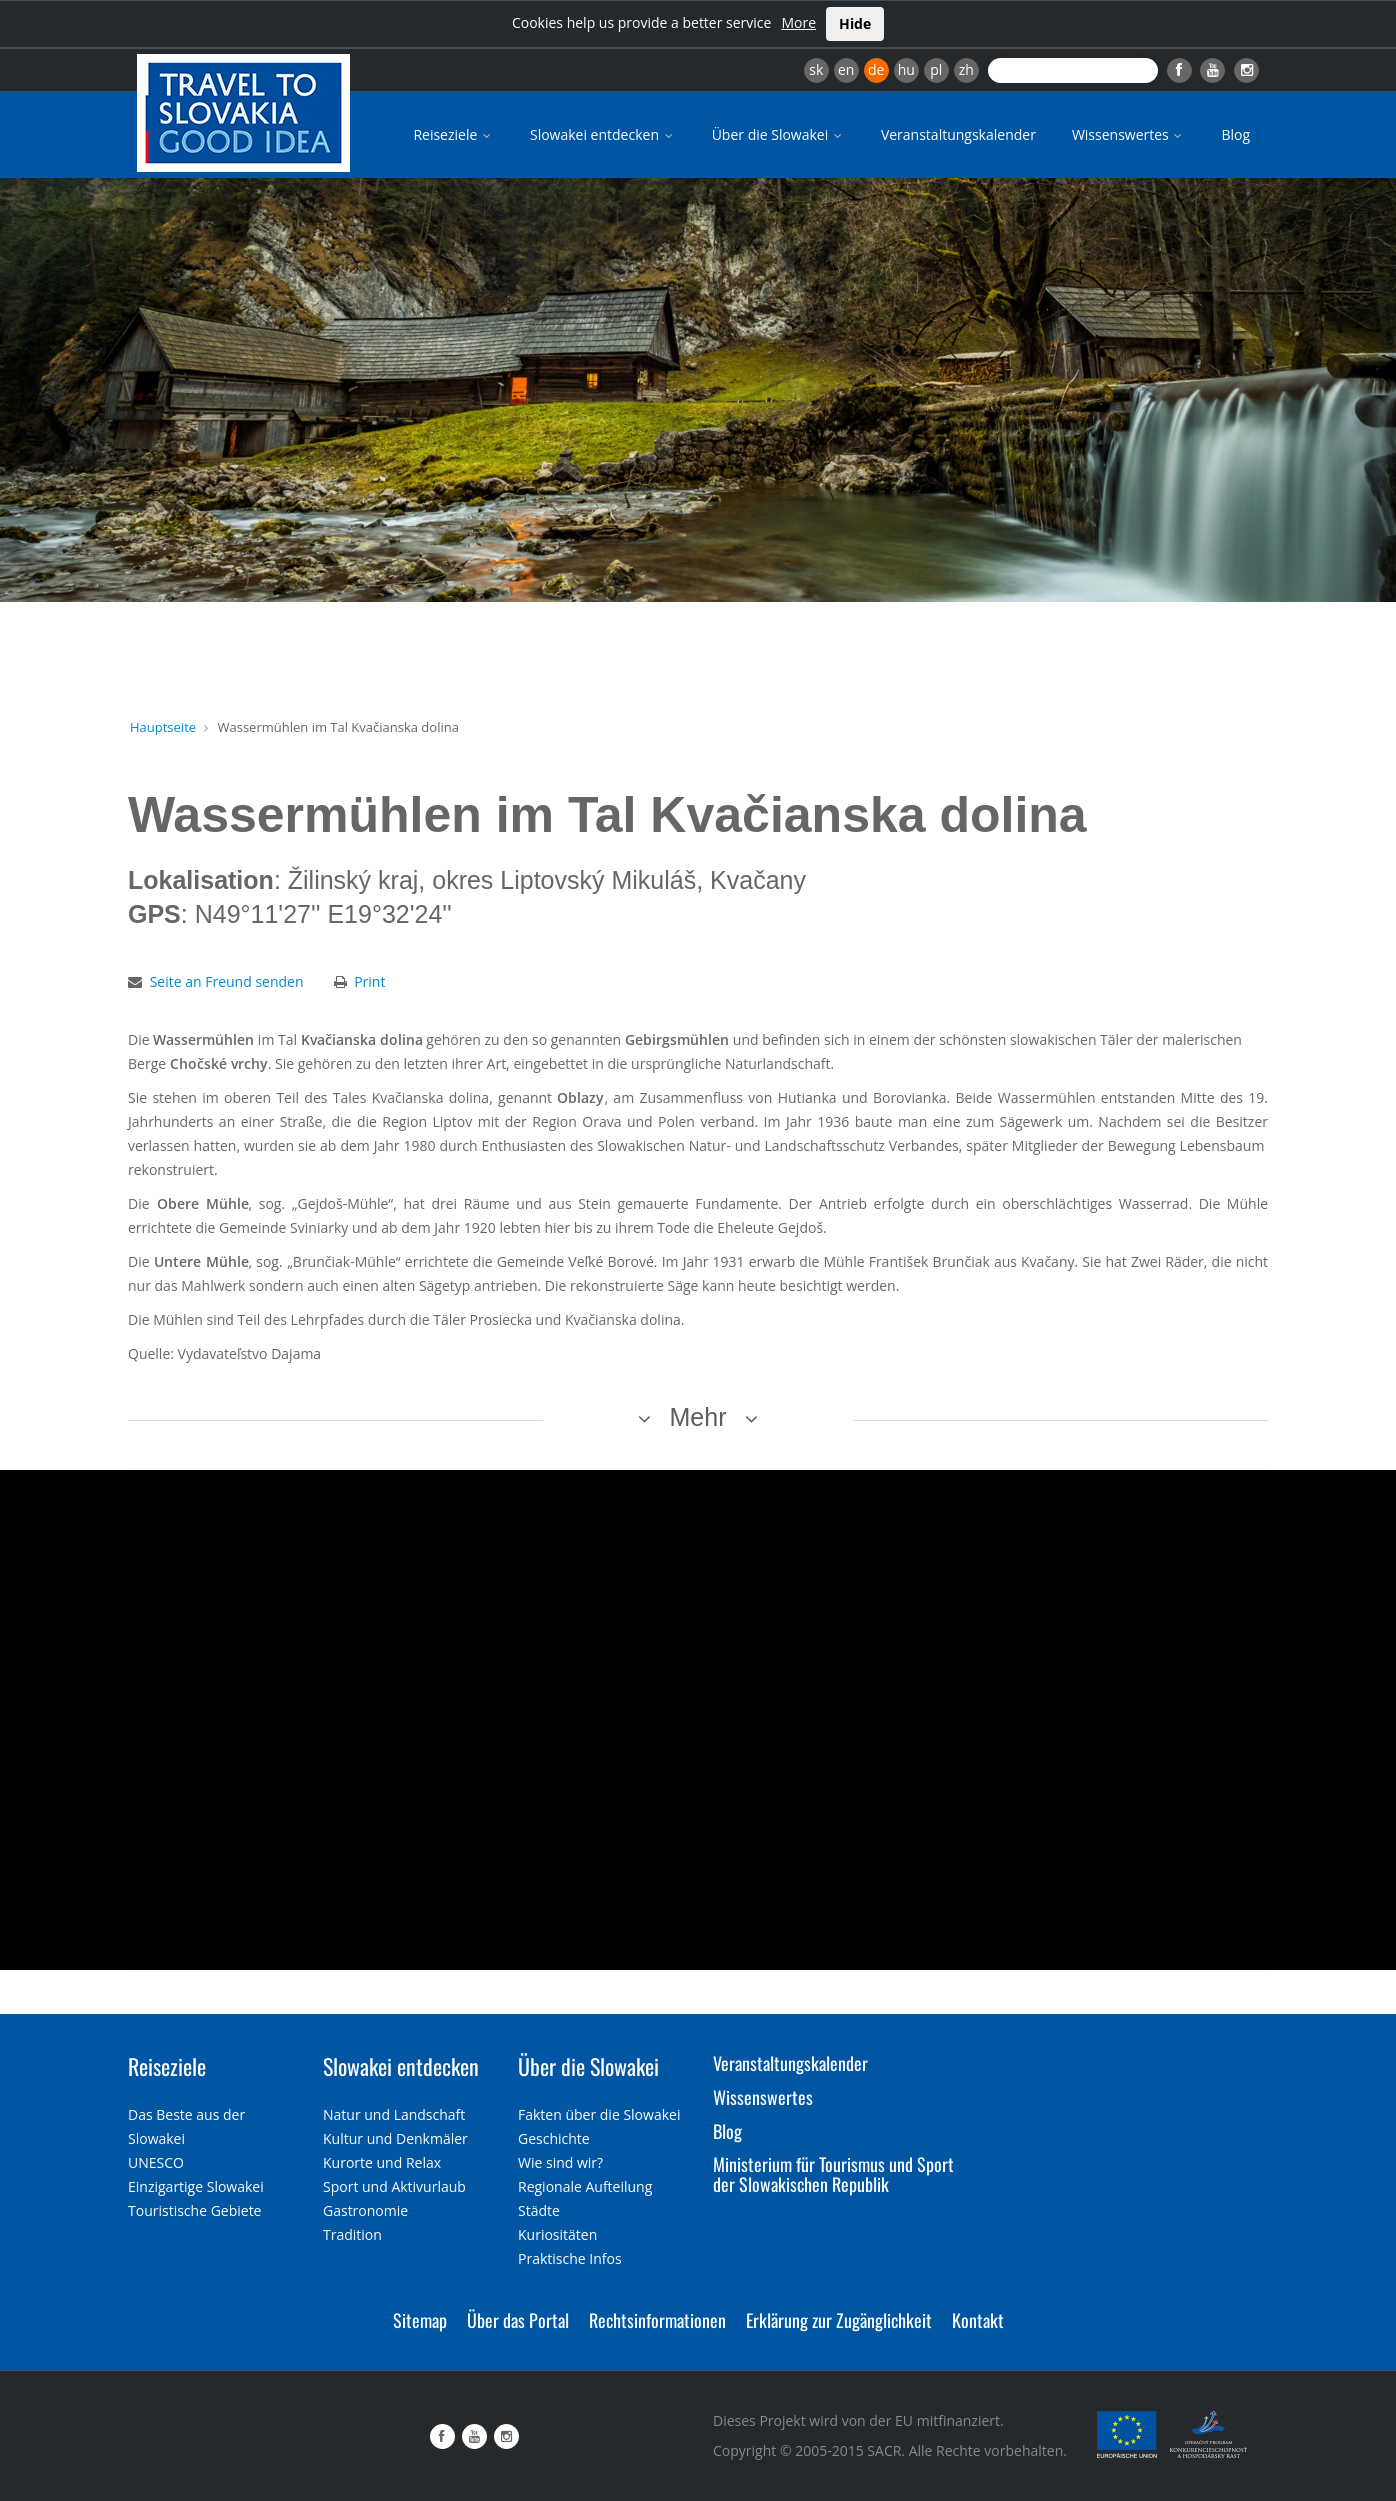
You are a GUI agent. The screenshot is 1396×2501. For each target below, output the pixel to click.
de (876, 69)
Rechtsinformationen (657, 2320)
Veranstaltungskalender (958, 134)
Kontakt (978, 2320)
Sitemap (420, 2320)
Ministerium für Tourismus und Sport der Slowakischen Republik (833, 2174)
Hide (855, 23)
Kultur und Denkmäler (395, 2138)
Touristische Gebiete (195, 2210)
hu (906, 69)
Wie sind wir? (560, 2162)
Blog (1235, 134)
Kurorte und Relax (382, 2162)
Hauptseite (163, 727)
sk (816, 69)
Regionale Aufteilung (585, 2186)
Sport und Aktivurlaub (394, 2186)
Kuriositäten (557, 2234)
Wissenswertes (1129, 134)
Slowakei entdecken (603, 134)
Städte (539, 2210)
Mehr (698, 1417)
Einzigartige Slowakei (196, 2186)
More (798, 22)
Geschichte (554, 2138)
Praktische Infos (570, 2258)
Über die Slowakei (778, 134)
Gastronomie (365, 2210)
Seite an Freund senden (227, 981)
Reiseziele (453, 134)
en (846, 69)
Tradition (352, 2234)
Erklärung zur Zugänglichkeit (839, 2320)
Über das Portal (518, 2320)
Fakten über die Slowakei (599, 2114)
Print (369, 981)
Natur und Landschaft (394, 2114)
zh (966, 69)
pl (936, 69)
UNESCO (156, 2162)
